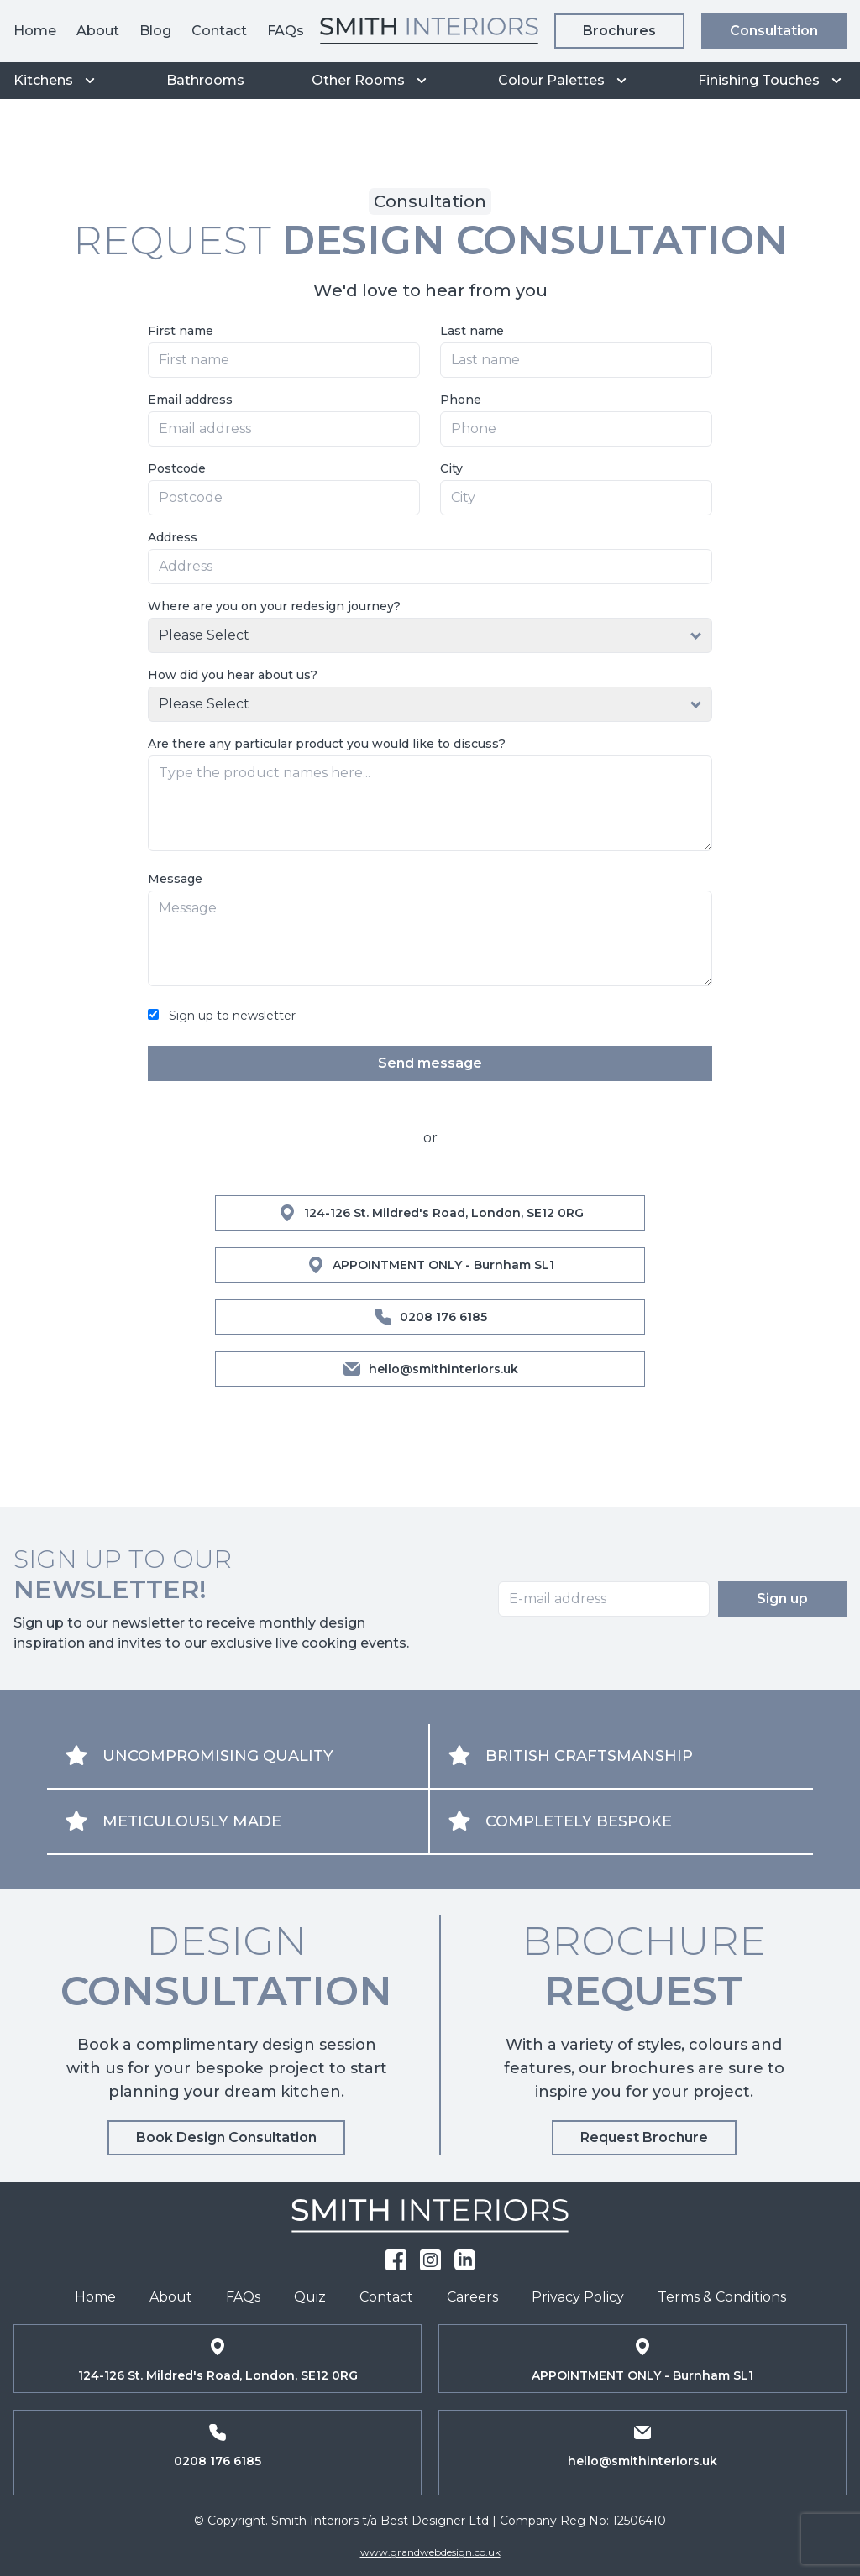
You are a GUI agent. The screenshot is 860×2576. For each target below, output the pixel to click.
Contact (219, 31)
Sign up (782, 1599)
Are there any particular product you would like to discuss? (327, 743)
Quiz (310, 2297)
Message (175, 878)
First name (180, 330)
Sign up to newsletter (232, 1015)
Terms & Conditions (722, 2297)
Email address (190, 399)
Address (172, 537)
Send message (430, 1063)
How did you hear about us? (232, 674)
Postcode (177, 468)
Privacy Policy (578, 2297)
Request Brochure (644, 2137)
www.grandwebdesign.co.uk (430, 2552)
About (97, 31)
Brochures (619, 31)
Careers (472, 2297)
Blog (155, 31)
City (451, 468)
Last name (472, 330)
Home (34, 31)
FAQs (285, 31)
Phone (460, 399)
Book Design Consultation (226, 2137)
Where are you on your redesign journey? (274, 606)
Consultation (774, 31)
